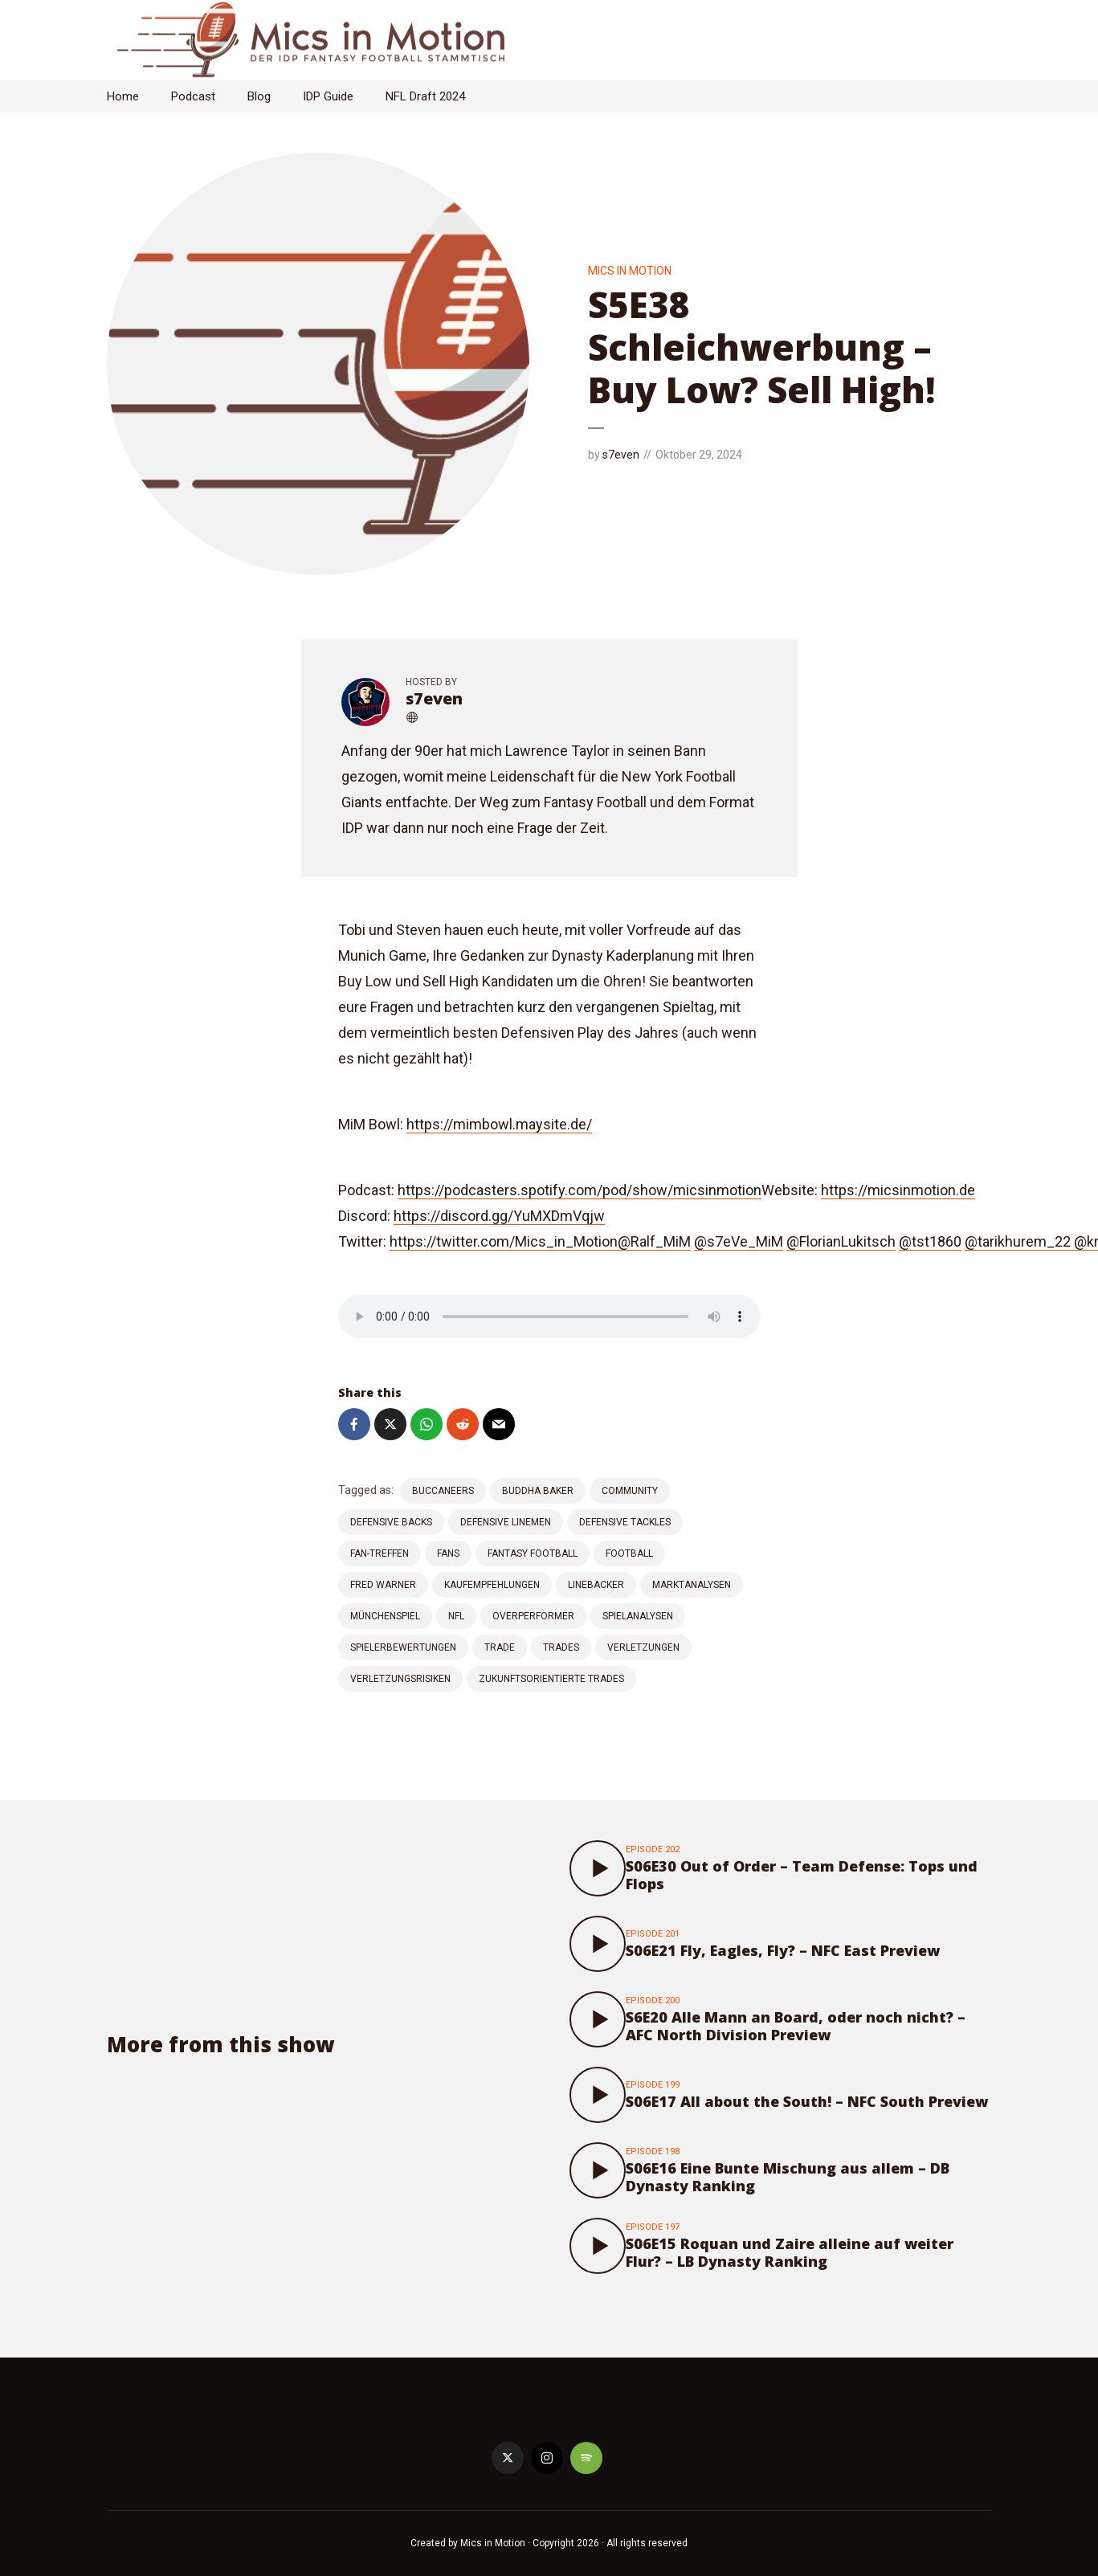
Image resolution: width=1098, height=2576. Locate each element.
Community (630, 1490)
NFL (456, 1616)
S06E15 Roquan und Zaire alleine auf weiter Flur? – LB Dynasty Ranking (789, 2252)
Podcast (193, 96)
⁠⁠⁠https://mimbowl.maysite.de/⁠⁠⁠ (499, 1124)
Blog (259, 96)
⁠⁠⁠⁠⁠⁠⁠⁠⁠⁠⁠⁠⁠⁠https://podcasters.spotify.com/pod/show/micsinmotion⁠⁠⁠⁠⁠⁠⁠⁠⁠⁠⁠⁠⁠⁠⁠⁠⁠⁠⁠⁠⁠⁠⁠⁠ (579, 1190)
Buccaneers (443, 1490)
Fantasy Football (533, 1553)
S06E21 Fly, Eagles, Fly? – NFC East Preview (783, 1950)
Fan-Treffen (379, 1553)
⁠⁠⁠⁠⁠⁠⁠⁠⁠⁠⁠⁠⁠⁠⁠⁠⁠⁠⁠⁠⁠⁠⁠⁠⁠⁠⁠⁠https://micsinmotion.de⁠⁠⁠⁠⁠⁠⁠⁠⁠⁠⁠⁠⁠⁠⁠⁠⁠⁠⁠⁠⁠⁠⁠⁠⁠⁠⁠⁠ (898, 1190)
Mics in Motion (629, 270)
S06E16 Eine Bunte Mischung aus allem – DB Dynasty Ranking (787, 2176)
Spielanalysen (637, 1616)
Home (123, 96)
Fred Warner (383, 1584)
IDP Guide (328, 96)
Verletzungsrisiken (400, 1678)
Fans (448, 1553)
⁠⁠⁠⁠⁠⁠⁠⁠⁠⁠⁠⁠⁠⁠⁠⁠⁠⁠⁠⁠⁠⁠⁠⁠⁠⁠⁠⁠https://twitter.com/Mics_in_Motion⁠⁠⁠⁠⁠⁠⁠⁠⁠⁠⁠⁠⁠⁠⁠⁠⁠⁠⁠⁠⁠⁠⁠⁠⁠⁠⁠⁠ (504, 1241)
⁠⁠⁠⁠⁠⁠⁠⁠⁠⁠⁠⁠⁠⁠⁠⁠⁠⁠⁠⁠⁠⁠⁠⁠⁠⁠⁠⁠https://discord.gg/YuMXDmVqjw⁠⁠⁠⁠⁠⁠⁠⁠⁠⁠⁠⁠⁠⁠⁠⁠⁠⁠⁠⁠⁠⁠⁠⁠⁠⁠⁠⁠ (499, 1215)
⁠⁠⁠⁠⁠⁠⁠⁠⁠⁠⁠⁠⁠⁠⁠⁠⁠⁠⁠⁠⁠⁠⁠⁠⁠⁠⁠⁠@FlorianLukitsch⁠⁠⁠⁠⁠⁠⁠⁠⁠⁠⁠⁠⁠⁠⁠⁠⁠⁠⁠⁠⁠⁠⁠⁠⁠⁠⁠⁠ (841, 1241)
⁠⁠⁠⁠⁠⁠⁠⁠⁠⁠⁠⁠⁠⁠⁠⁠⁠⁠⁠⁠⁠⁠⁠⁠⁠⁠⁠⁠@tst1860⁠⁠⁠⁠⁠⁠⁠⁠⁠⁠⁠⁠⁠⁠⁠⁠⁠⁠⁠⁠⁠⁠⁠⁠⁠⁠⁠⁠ (930, 1241)
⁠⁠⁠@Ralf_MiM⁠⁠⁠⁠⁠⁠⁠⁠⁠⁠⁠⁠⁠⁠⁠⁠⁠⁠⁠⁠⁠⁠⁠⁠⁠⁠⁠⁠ (654, 1241)
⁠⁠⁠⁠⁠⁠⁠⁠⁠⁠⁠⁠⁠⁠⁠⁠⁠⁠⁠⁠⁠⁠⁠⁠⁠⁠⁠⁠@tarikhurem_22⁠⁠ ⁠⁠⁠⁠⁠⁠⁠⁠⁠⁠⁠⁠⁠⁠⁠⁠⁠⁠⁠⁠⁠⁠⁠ (1019, 1241)
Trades (561, 1647)
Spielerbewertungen (403, 1647)
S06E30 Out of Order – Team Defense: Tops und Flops (802, 1874)
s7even (620, 454)
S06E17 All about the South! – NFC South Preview (807, 2101)
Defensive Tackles (625, 1522)
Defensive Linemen (505, 1522)
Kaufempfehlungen (492, 1584)
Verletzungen (643, 1647)
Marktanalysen (691, 1584)
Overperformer (533, 1616)
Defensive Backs (391, 1522)
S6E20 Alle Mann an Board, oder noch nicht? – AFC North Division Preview (795, 2025)
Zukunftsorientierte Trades (551, 1678)
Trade (499, 1647)
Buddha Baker (537, 1490)
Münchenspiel (385, 1616)
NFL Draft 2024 (425, 96)
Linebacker (596, 1584)
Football (629, 1553)
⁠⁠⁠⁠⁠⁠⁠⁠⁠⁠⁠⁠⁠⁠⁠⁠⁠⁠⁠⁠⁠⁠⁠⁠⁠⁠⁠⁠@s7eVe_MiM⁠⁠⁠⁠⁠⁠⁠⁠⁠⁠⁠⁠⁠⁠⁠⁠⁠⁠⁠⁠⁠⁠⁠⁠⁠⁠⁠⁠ (738, 1241)
